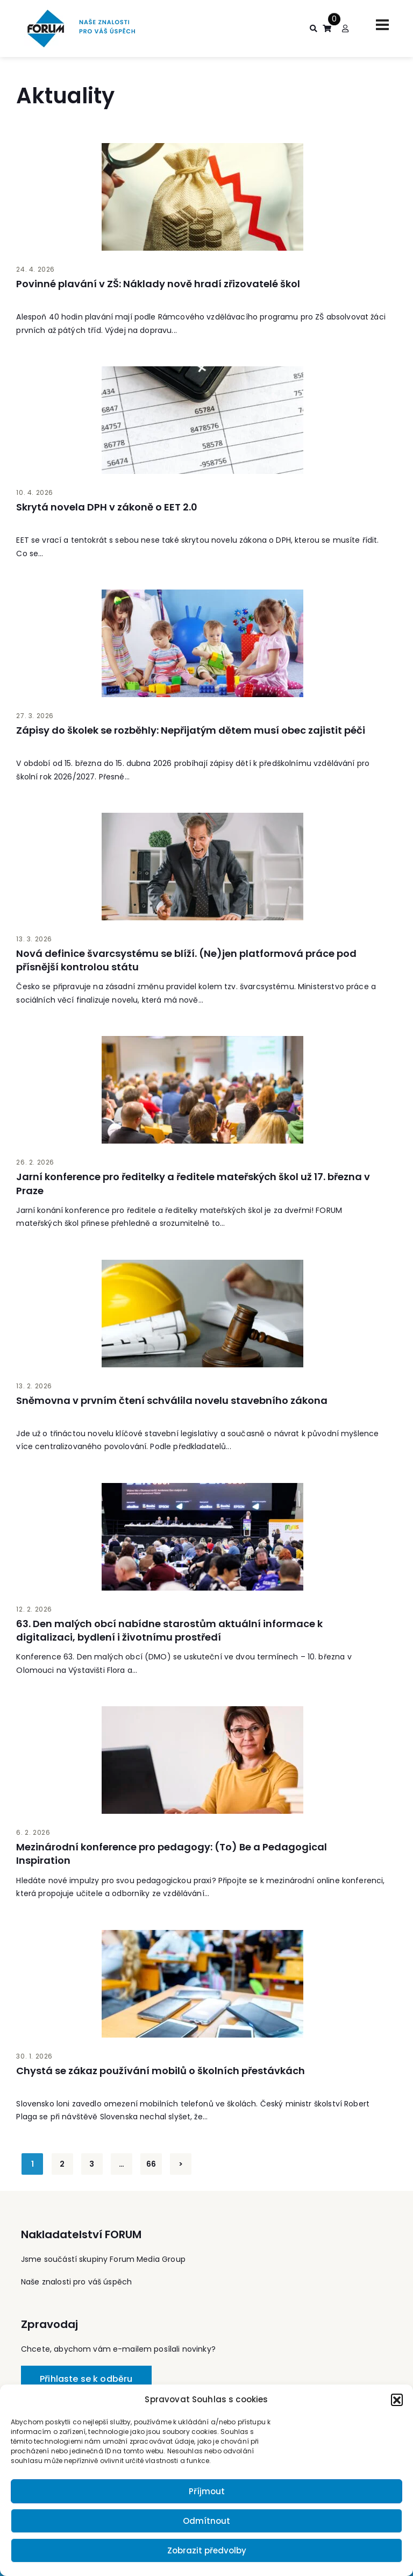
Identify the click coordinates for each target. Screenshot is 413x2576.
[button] (396, 2399)
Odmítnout (206, 2521)
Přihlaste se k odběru (86, 2379)
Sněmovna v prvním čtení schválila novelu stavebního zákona (171, 1400)
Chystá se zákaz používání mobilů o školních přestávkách (160, 2070)
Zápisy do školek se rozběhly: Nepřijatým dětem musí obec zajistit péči (190, 730)
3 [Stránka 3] (91, 2164)
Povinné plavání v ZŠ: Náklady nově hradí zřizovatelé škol (158, 283)
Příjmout (207, 2491)
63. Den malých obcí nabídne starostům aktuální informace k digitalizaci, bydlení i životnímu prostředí (169, 1630)
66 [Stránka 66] (151, 2164)
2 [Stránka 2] (62, 2164)
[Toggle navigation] (382, 25)
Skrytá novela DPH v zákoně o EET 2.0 (106, 507)
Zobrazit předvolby (206, 2550)
